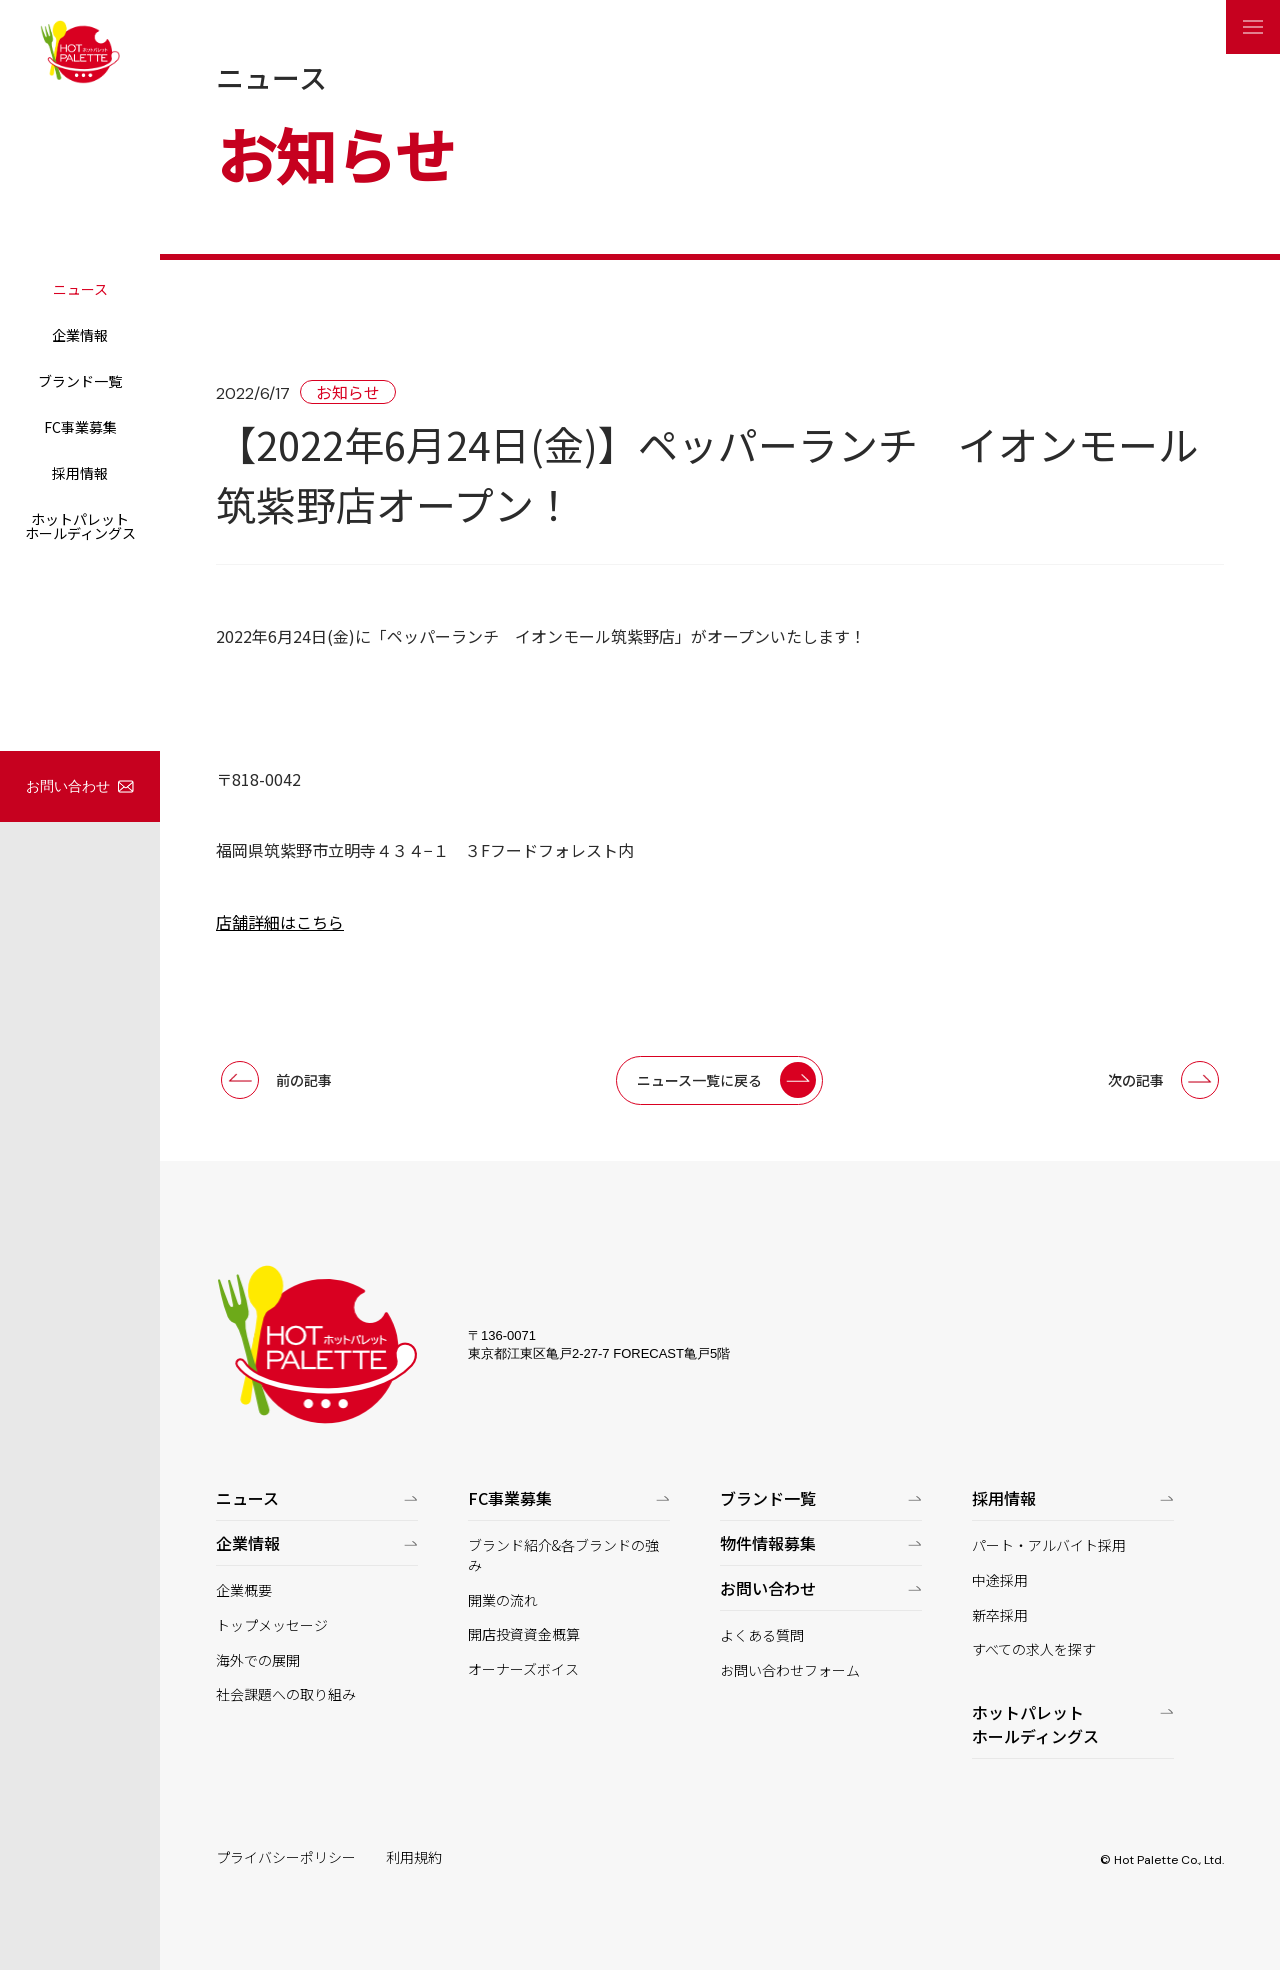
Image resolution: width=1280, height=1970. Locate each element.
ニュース (80, 289)
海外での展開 (258, 1660)
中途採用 (1000, 1580)
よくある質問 (762, 1635)
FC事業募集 (80, 427)
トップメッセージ (272, 1625)
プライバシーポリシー (286, 1857)
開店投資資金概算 (524, 1634)
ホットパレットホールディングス (80, 526)
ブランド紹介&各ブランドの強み (563, 1555)
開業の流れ (503, 1600)
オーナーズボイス (523, 1669)
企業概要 (244, 1590)
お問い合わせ (68, 786)
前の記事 (304, 1080)
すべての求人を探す (1034, 1649)
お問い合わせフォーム (790, 1670)
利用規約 (414, 1857)
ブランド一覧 (80, 381)
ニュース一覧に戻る (699, 1080)
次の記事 (1136, 1080)
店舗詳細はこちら (280, 922)
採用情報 (80, 473)
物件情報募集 (768, 1543)
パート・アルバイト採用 (1049, 1545)
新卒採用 (1000, 1615)
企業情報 (80, 335)
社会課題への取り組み (286, 1694)
